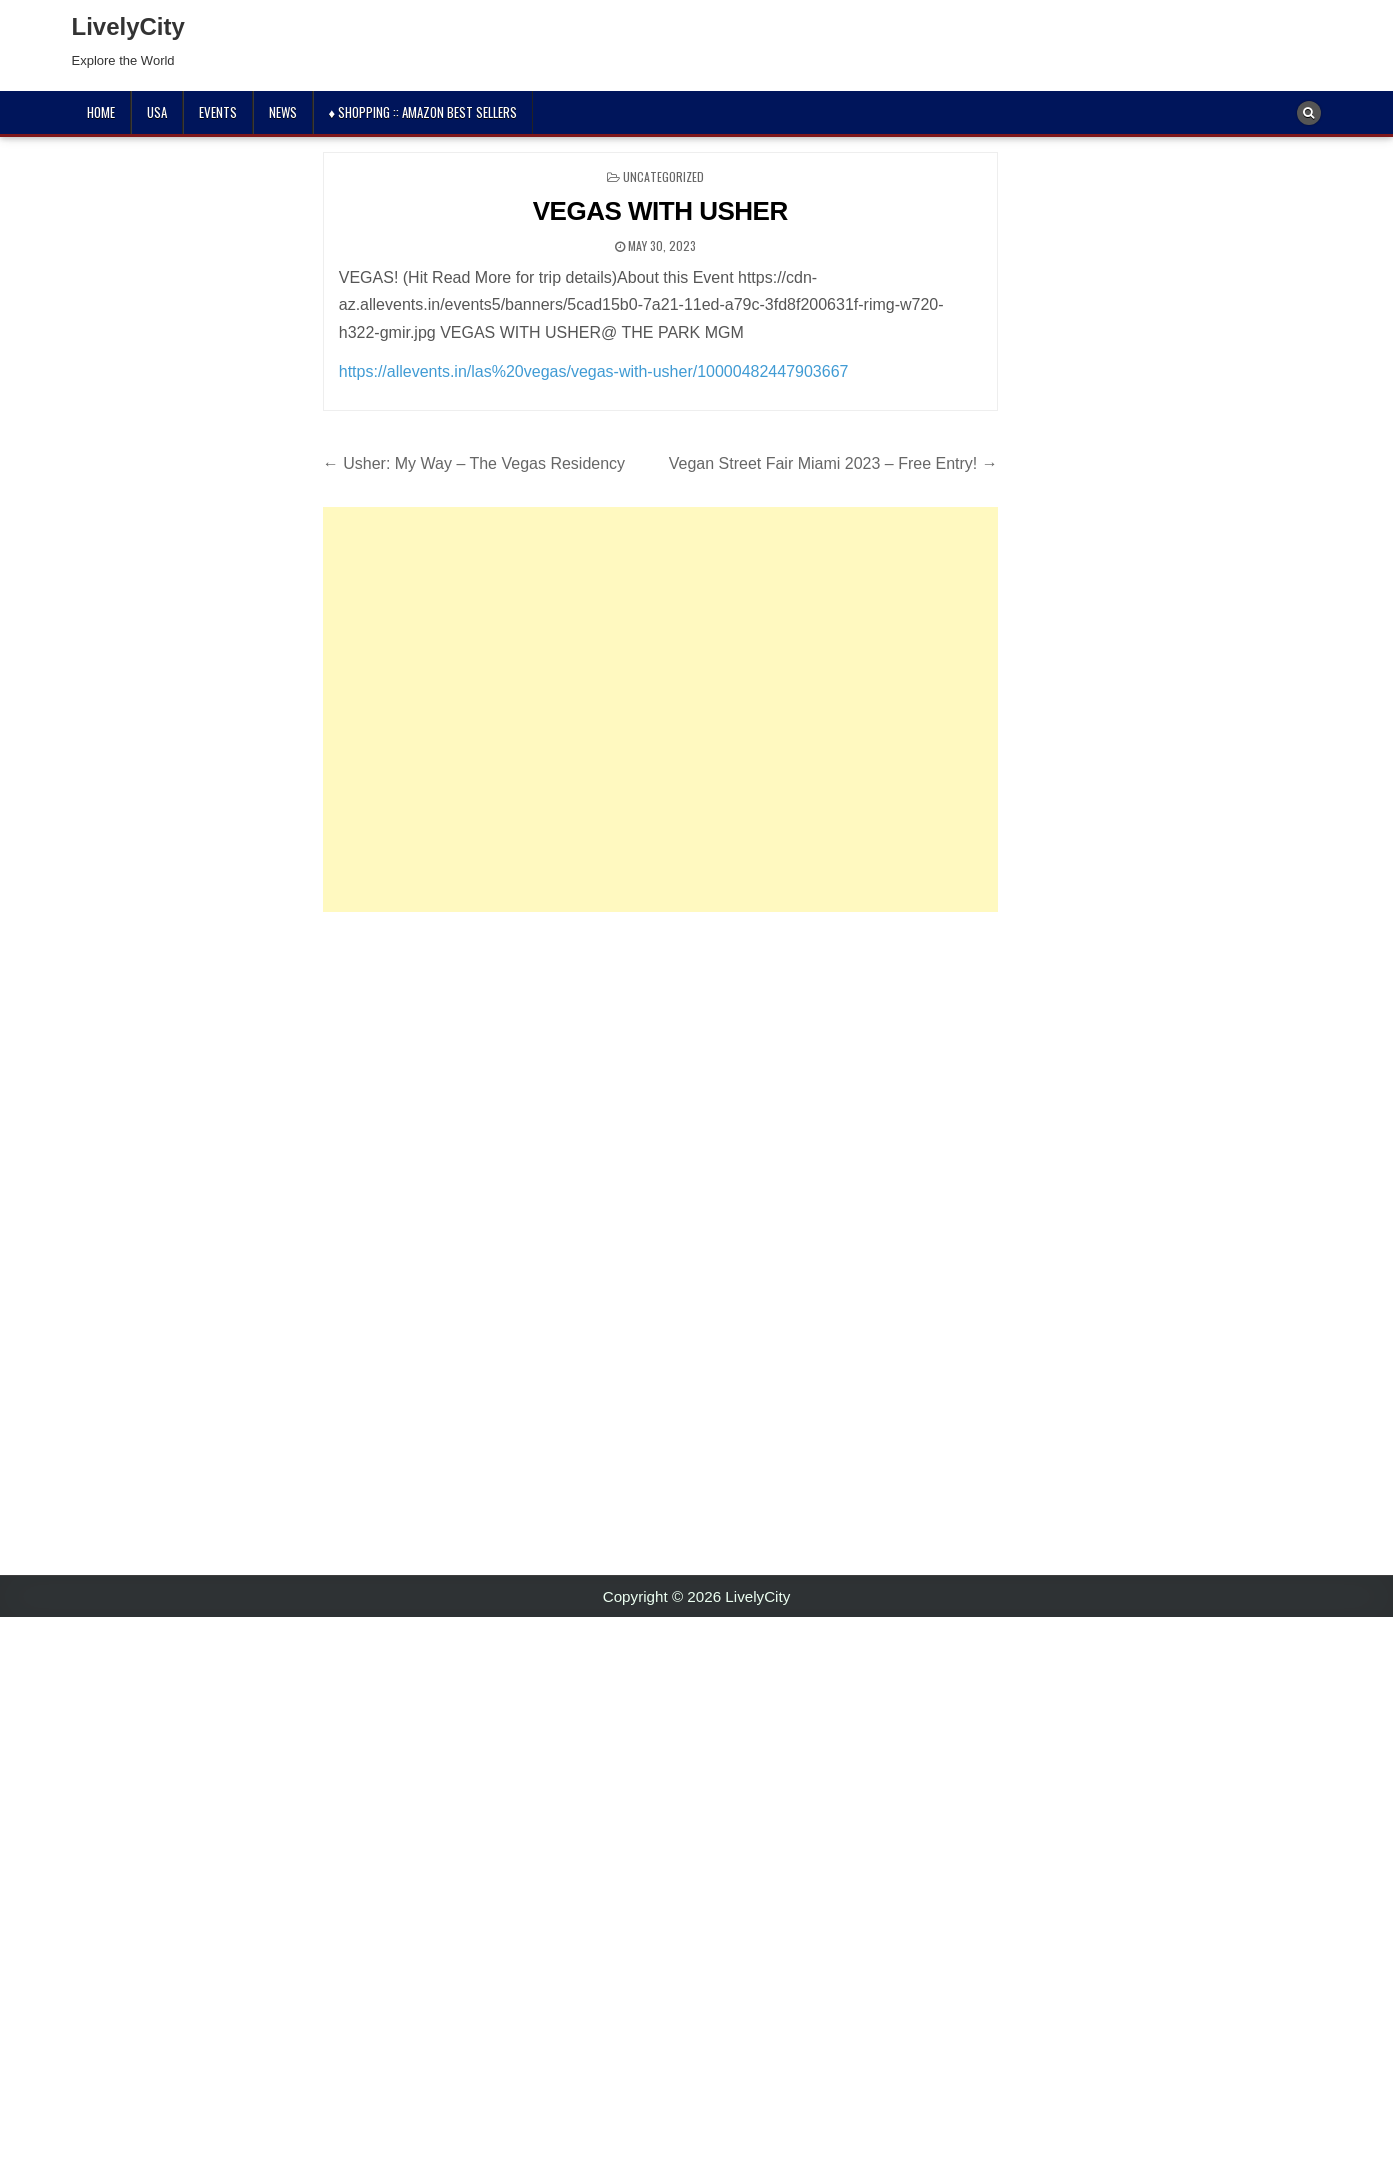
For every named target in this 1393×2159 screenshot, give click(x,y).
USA (157, 112)
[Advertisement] (660, 709)
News (283, 112)
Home (101, 112)
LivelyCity (128, 26)
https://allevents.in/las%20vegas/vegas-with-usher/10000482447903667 (594, 371)
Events (218, 112)
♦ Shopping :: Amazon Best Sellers (423, 112)
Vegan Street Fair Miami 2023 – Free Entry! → (833, 463)
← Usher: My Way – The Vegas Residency (474, 463)
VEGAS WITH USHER (660, 211)
